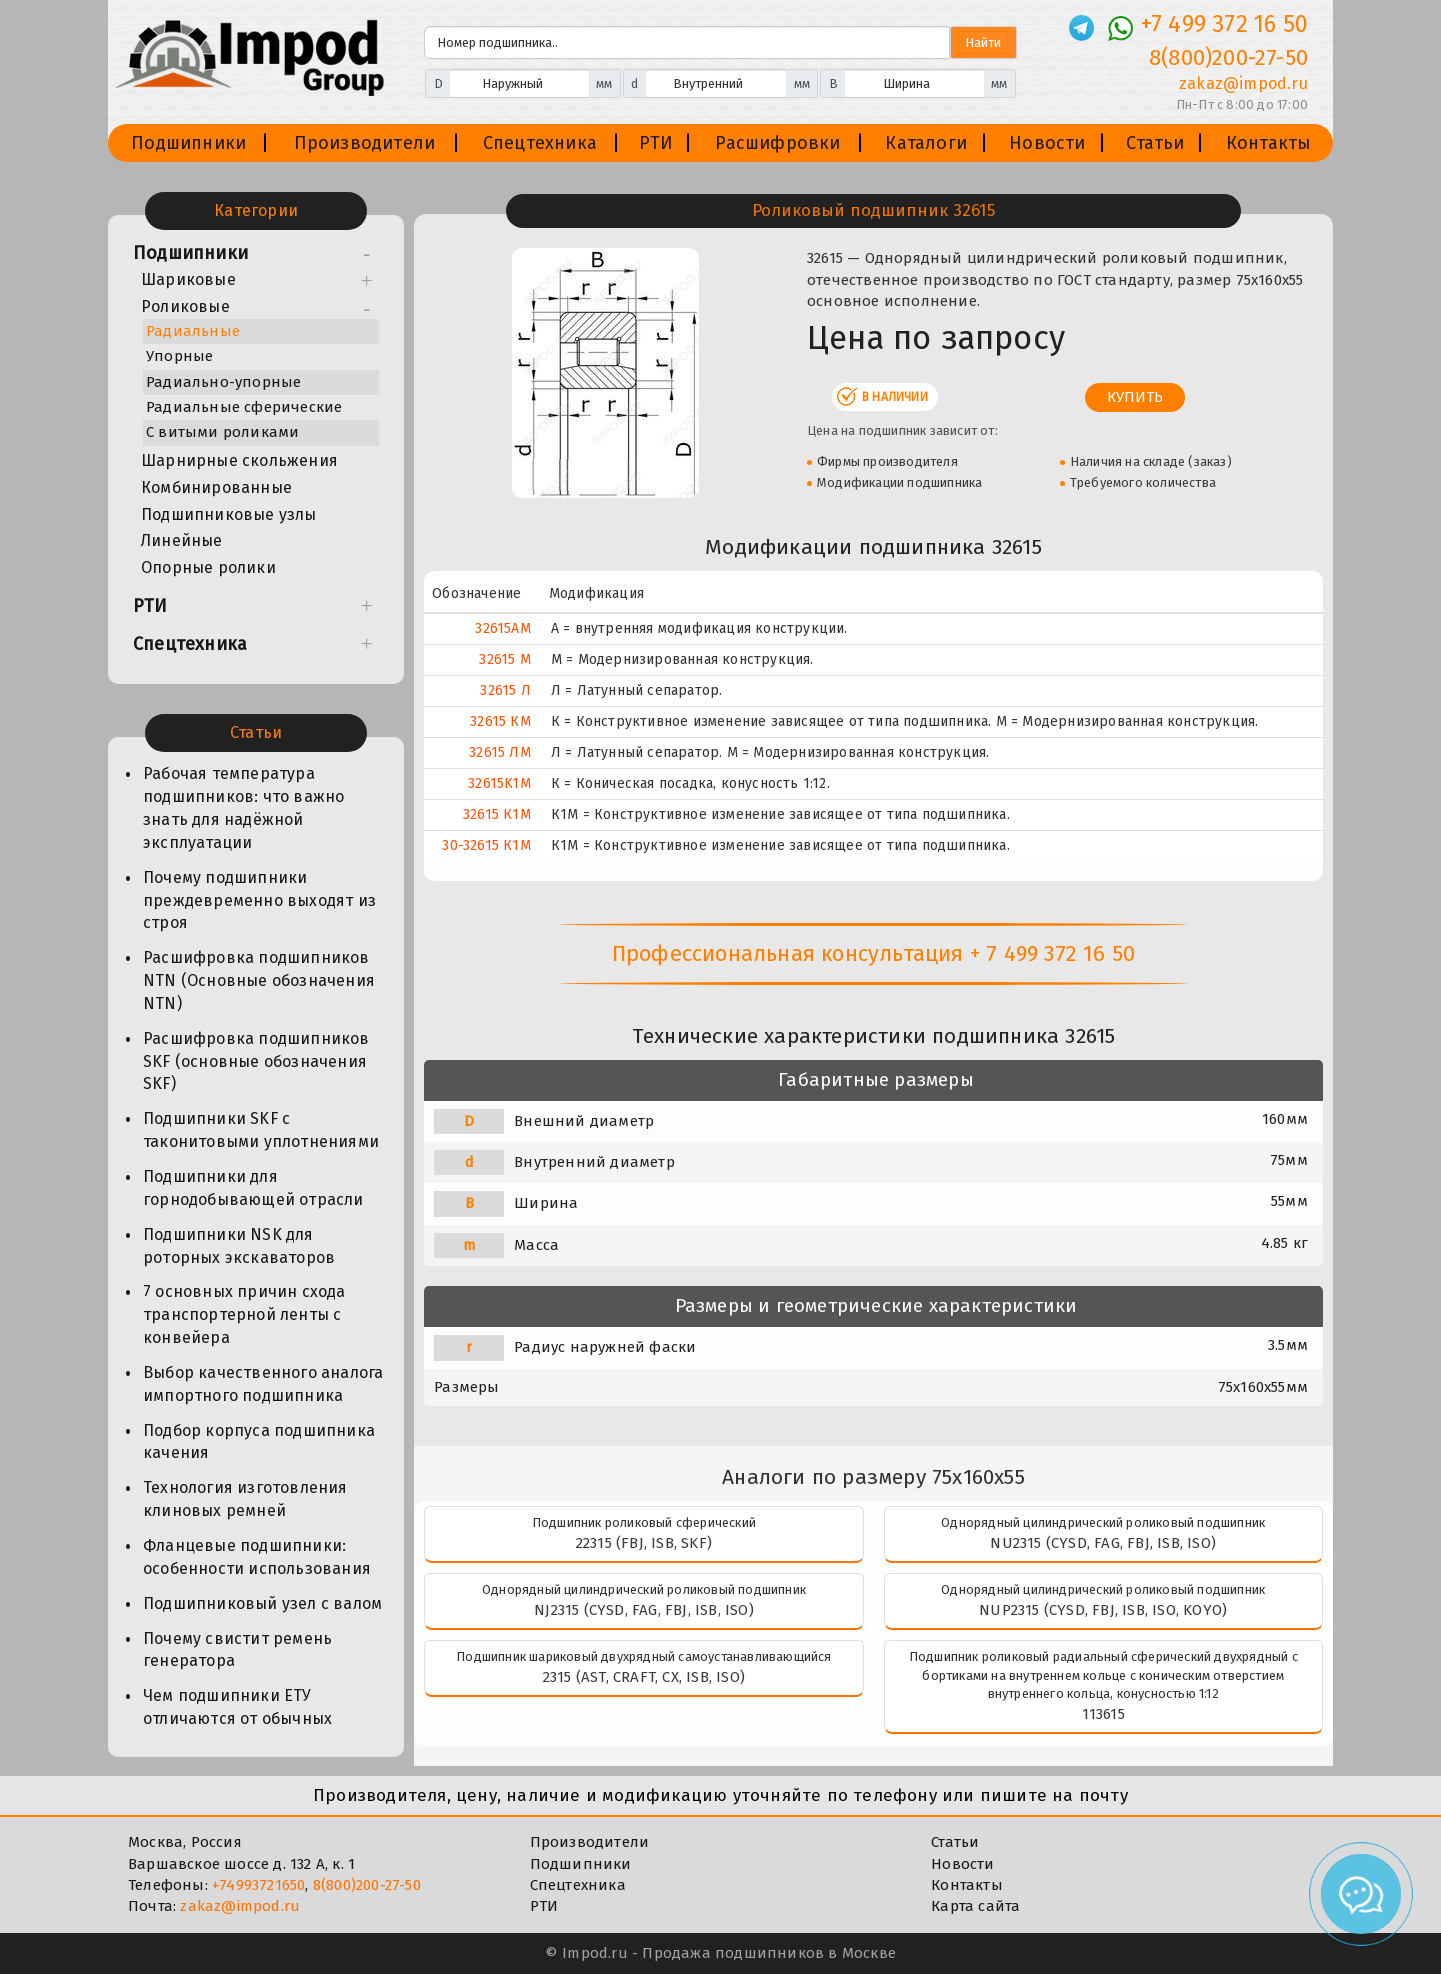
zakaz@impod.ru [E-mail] (1243, 83)
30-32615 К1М (486, 845)
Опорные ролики (208, 567)
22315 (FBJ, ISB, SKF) (644, 1543)
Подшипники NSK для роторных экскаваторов (239, 1246)
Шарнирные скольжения (239, 460)
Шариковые (188, 279)
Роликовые (185, 306)
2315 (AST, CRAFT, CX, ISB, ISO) (644, 1677)
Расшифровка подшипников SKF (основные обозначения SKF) (256, 1061)
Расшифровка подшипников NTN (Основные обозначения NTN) (259, 980)
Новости (1047, 143)
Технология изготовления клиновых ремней (245, 1499)
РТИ (656, 143)
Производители (365, 143)
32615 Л (505, 690)
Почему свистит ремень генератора (237, 1650)
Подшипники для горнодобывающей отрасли (253, 1188)
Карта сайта (975, 1906)
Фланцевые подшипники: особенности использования (257, 1557)
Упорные (179, 356)
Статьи (1155, 143)
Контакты (1269, 143)
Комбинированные (216, 487)
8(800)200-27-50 (367, 1885)
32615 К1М (497, 814)
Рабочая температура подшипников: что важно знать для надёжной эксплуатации (243, 808)
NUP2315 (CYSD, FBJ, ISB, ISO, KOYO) (1103, 1610)
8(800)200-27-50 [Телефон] (1228, 57)
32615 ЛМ (500, 752)
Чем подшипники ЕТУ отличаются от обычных (237, 1707)
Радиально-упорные (223, 382)
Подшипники (188, 143)
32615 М (504, 659)
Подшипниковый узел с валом (262, 1603)
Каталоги (926, 143)
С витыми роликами (222, 432)
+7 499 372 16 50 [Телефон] (1224, 24)
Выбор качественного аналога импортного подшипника (263, 1384)
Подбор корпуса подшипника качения (259, 1442)
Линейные (182, 540)
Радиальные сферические (244, 407)
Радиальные (193, 331)
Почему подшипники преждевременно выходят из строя (259, 900)
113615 (1103, 1714)
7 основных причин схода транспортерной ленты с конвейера (244, 1314)
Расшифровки (777, 143)
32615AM (502, 628)
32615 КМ (500, 721)
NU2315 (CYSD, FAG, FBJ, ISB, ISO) (1103, 1543)
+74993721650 (258, 1885)
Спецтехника (540, 143)
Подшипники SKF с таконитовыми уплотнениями (261, 1130)
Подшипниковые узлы (229, 514)
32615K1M (499, 783)
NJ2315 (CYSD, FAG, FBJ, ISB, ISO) (644, 1610)
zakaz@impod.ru (240, 1906)
